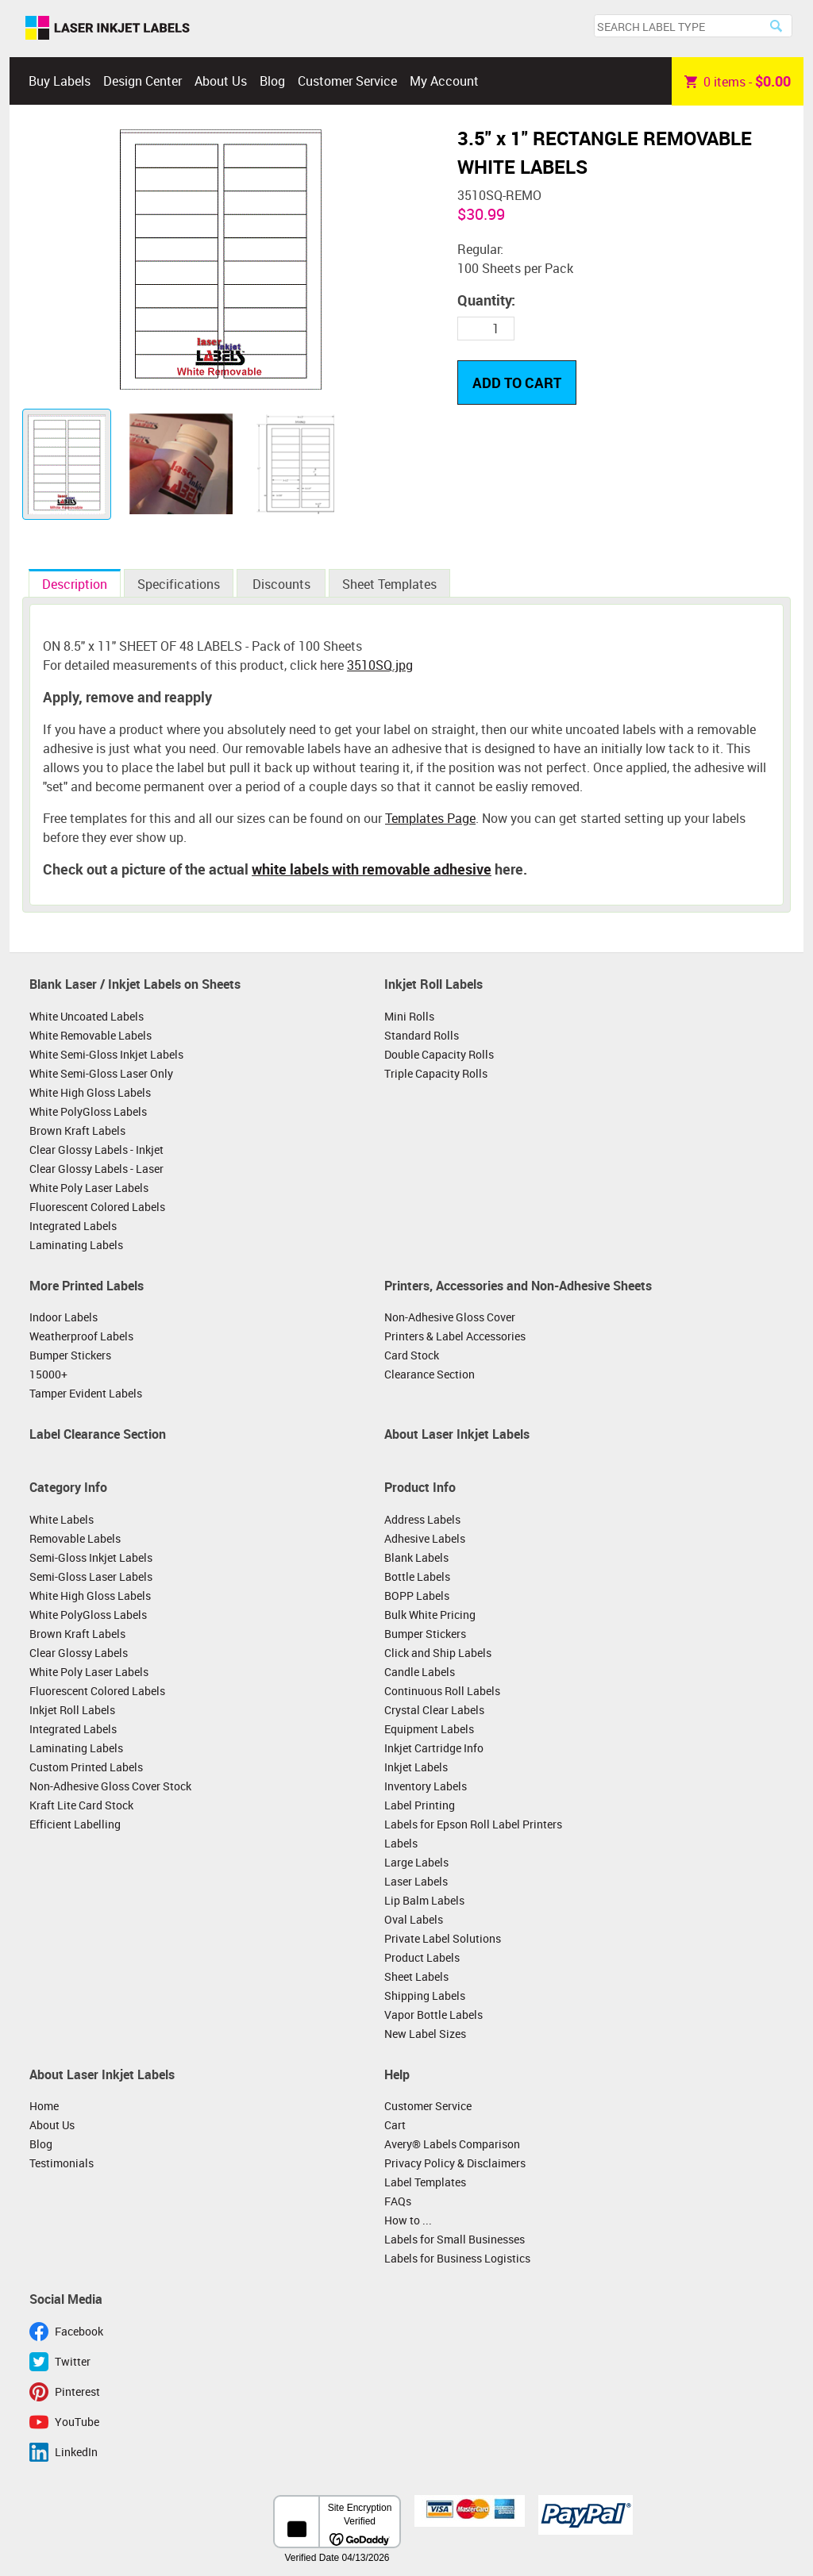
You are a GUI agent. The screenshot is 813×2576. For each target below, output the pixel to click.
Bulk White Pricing (430, 1614)
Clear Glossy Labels (78, 1652)
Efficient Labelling (75, 1824)
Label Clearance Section (97, 1434)
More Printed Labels (86, 1285)
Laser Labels (416, 1881)
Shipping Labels (424, 1995)
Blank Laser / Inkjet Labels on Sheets (135, 984)
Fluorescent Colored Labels (97, 1206)
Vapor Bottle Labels (433, 2014)
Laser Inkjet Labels (107, 28)
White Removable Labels (90, 1035)
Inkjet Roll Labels (433, 984)
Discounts (281, 584)
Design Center (142, 81)
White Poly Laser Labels (88, 1187)
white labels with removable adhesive (371, 869)
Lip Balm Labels (424, 1900)
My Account (444, 81)
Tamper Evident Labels (85, 1393)
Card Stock (411, 1355)
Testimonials (61, 2162)
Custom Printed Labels (86, 1766)
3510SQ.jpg (380, 665)
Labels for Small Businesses (454, 2239)
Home (44, 2105)
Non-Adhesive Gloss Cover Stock (110, 1786)
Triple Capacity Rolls (435, 1073)
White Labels (61, 1519)
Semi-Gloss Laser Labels (90, 1576)
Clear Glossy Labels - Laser (96, 1168)
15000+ (48, 1374)
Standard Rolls (421, 1035)
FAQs (397, 2201)
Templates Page (430, 818)
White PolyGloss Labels (88, 1111)
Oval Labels (413, 1919)
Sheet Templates (389, 584)
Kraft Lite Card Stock (81, 1805)
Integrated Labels (73, 1225)
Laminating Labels (76, 1244)
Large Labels (416, 1862)
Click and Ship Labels (437, 1652)
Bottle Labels (417, 1576)
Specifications (178, 584)
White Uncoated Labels (86, 1016)
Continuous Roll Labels (442, 1690)
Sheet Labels (416, 1976)
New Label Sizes (425, 2033)
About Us (221, 81)
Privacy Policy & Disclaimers (455, 2162)
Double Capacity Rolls (439, 1054)
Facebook (79, 2331)
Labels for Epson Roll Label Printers (473, 1824)
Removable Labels (75, 1538)
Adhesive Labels (424, 1538)
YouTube (77, 2421)
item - (737, 80)
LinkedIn (76, 2451)
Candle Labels (419, 1671)
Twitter (73, 2361)
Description (74, 584)
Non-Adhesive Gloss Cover (449, 1317)
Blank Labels (416, 1557)
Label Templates (425, 2182)
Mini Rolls (409, 1016)
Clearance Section (429, 1374)
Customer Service (347, 81)
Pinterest (77, 2391)
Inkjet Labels (416, 1766)
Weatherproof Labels (81, 1336)
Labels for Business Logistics (457, 2258)
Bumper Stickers (70, 1355)
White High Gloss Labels (90, 1092)
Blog (272, 81)
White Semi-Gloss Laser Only (101, 1073)
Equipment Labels (429, 1728)
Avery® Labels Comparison (452, 2143)
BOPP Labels (416, 1595)
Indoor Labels (63, 1317)
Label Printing (419, 1805)
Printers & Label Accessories (455, 1336)
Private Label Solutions (442, 1938)
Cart (395, 2124)
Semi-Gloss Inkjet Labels (90, 1557)
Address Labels (422, 1519)
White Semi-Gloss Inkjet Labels (106, 1054)
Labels (401, 1843)
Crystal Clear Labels (434, 1709)
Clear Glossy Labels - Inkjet (96, 1149)
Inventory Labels (425, 1786)
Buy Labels (60, 81)
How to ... (408, 2220)
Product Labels (422, 1957)
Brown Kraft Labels (77, 1130)
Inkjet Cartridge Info (434, 1747)
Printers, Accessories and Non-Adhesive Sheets (518, 1285)
